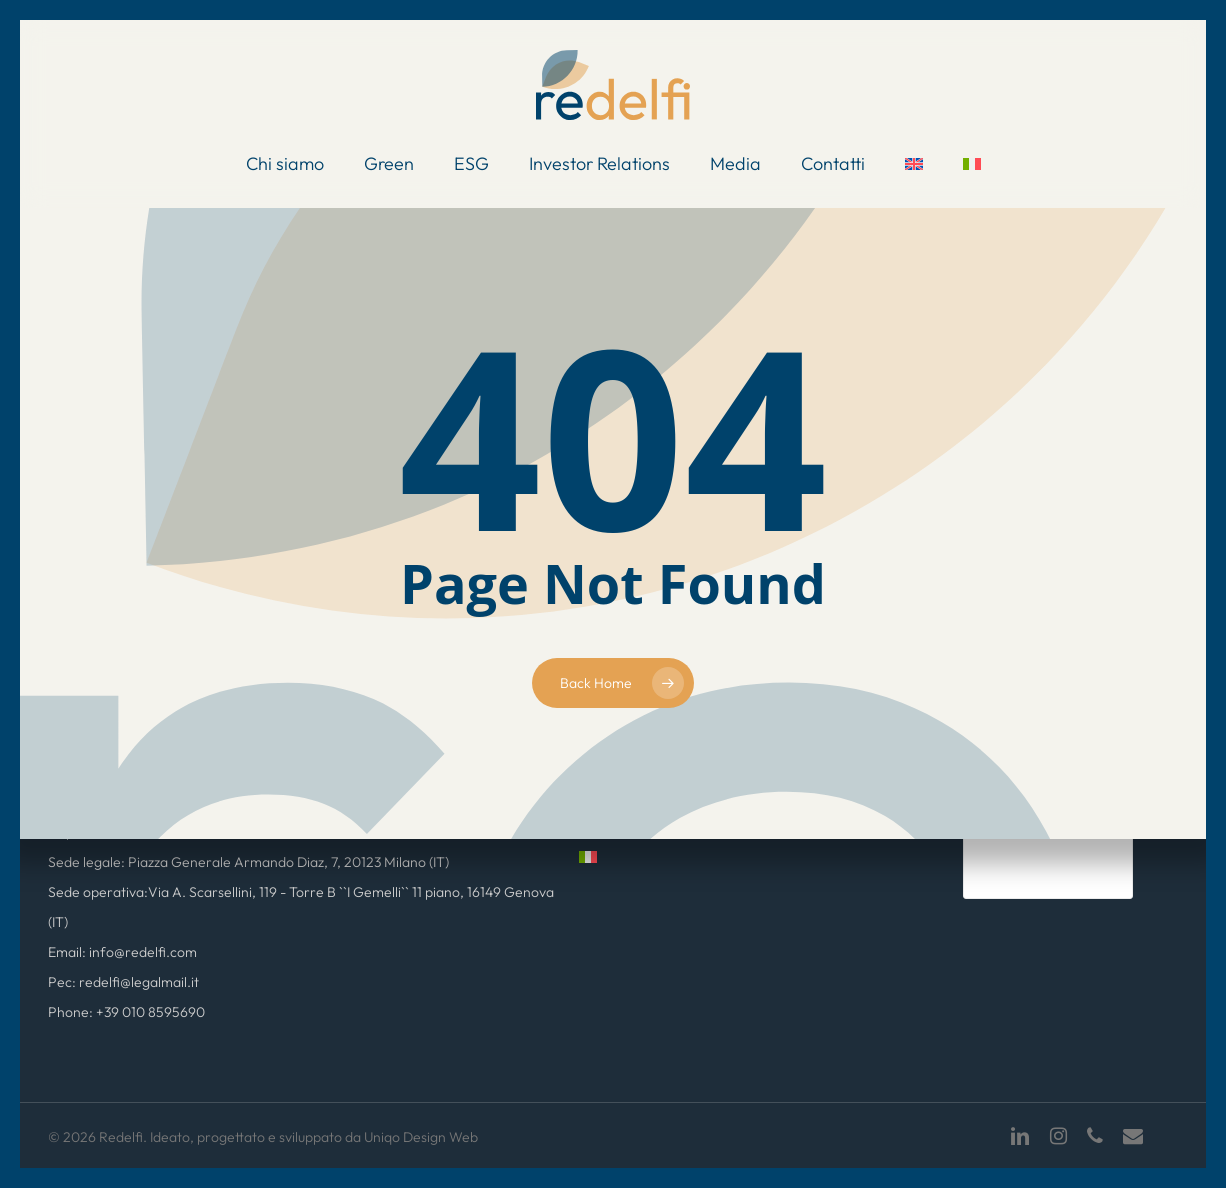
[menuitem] (914, 164)
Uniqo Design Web (421, 1137)
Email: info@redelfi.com (122, 952)
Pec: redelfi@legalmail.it (123, 982)
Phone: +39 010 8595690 (126, 1012)
